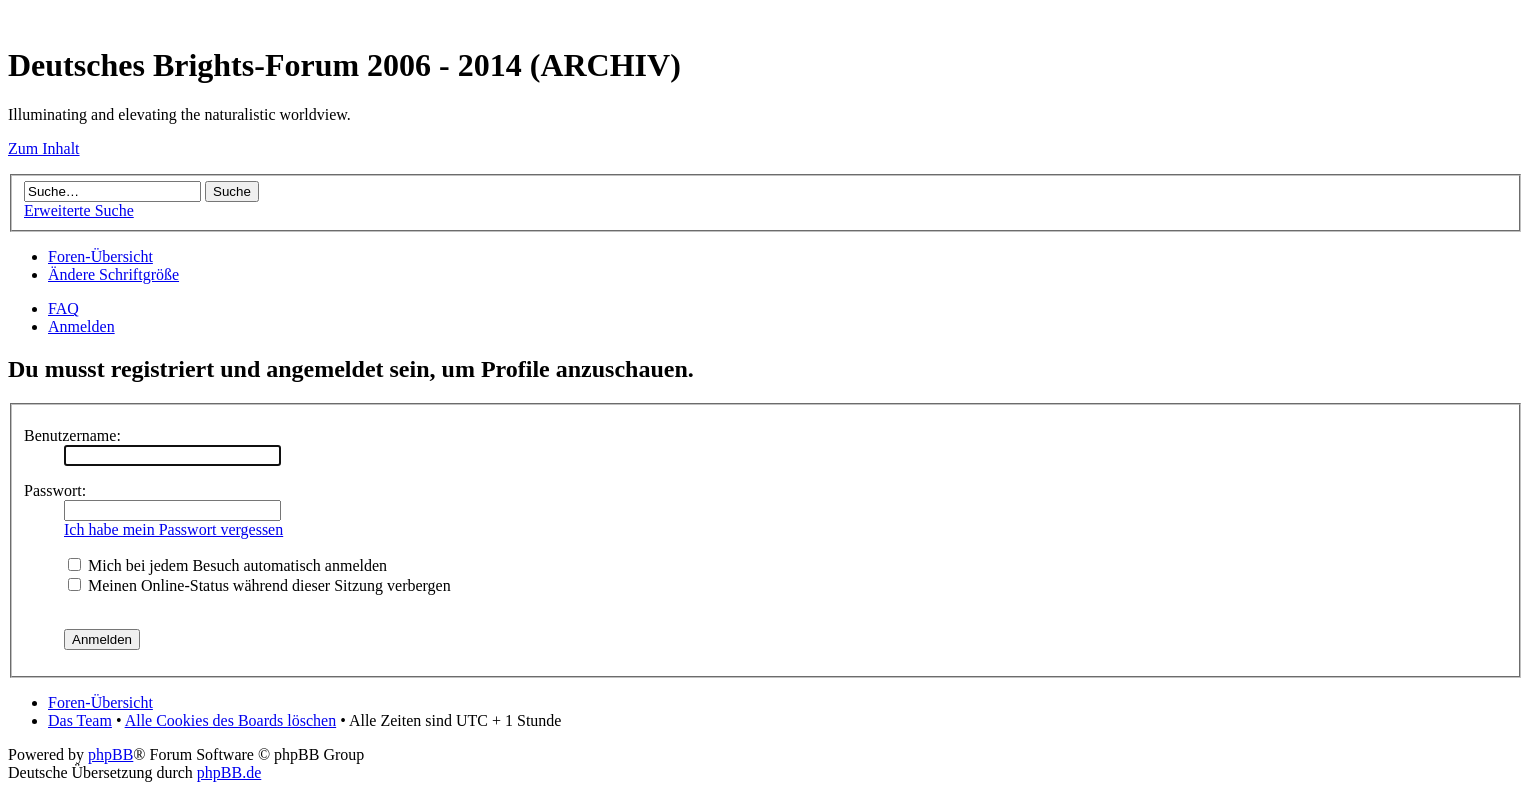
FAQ (63, 308)
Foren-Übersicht (100, 256)
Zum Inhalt (44, 148)
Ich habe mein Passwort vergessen (173, 529)
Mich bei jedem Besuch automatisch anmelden (227, 565)
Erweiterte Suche (79, 210)
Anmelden (81, 326)
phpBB (110, 754)
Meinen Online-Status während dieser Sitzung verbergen (259, 585)
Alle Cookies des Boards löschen (231, 720)
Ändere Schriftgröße (113, 274)
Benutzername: (72, 435)
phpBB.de (229, 772)
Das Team (80, 720)
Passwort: (55, 490)
